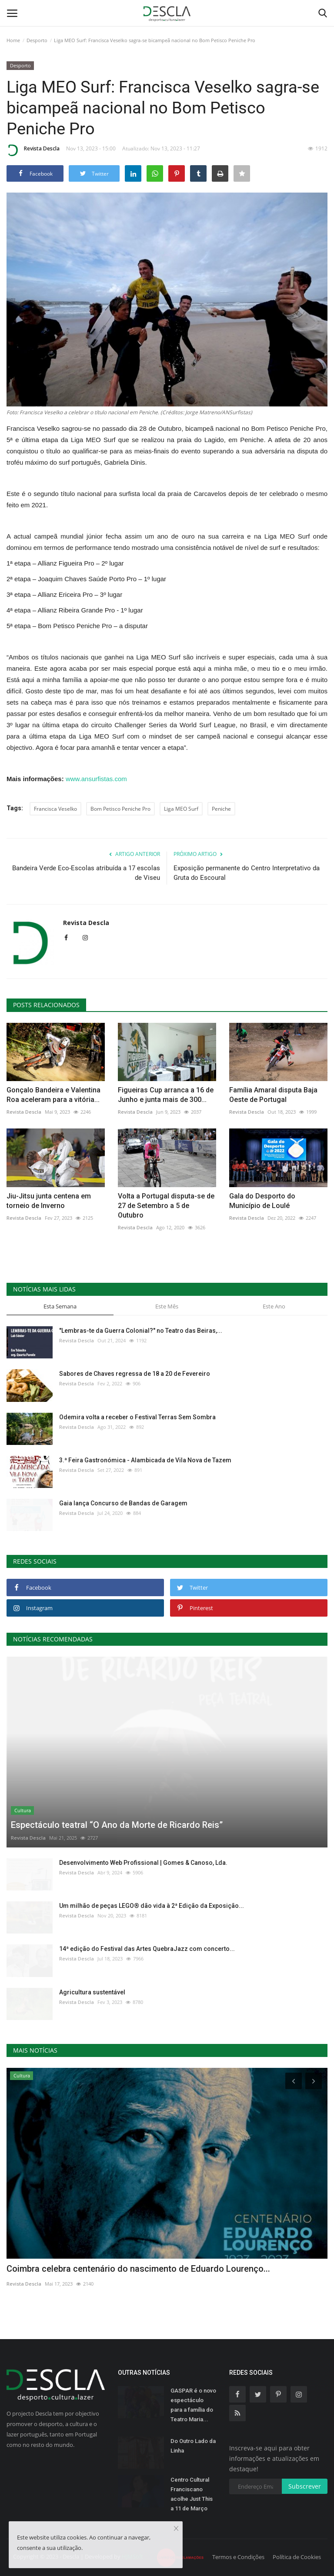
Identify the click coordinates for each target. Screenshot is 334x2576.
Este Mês (166, 1306)
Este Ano (274, 1306)
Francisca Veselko (55, 808)
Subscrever (304, 2486)
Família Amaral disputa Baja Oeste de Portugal (273, 1095)
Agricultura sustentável (92, 1992)
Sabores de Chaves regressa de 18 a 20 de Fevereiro (134, 1373)
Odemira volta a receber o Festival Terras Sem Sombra (137, 1417)
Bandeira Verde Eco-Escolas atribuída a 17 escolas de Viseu (86, 873)
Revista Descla (33, 149)
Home (13, 40)
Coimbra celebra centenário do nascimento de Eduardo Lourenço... (138, 2268)
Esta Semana (60, 1306)
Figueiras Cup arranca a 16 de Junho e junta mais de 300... (166, 1095)
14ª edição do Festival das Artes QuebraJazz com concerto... (147, 1948)
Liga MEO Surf (181, 808)
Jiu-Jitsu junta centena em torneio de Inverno (49, 1201)
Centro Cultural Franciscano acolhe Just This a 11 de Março (191, 2494)
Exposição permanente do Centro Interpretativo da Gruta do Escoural (247, 873)
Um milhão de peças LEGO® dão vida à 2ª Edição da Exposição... (151, 1905)
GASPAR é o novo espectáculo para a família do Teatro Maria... (193, 2405)
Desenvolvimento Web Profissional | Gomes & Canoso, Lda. (143, 1862)
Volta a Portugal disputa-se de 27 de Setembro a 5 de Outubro (166, 1205)
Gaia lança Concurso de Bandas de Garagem (123, 1503)
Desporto (37, 40)
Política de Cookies (297, 2557)
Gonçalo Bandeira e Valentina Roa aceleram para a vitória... (53, 1095)
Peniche (221, 808)
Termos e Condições (238, 2557)
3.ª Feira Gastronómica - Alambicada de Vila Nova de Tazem (145, 1460)
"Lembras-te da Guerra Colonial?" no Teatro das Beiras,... (140, 1330)
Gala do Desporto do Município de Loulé (262, 1201)
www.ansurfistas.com (96, 778)
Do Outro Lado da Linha (193, 2446)
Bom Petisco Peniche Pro (120, 808)
